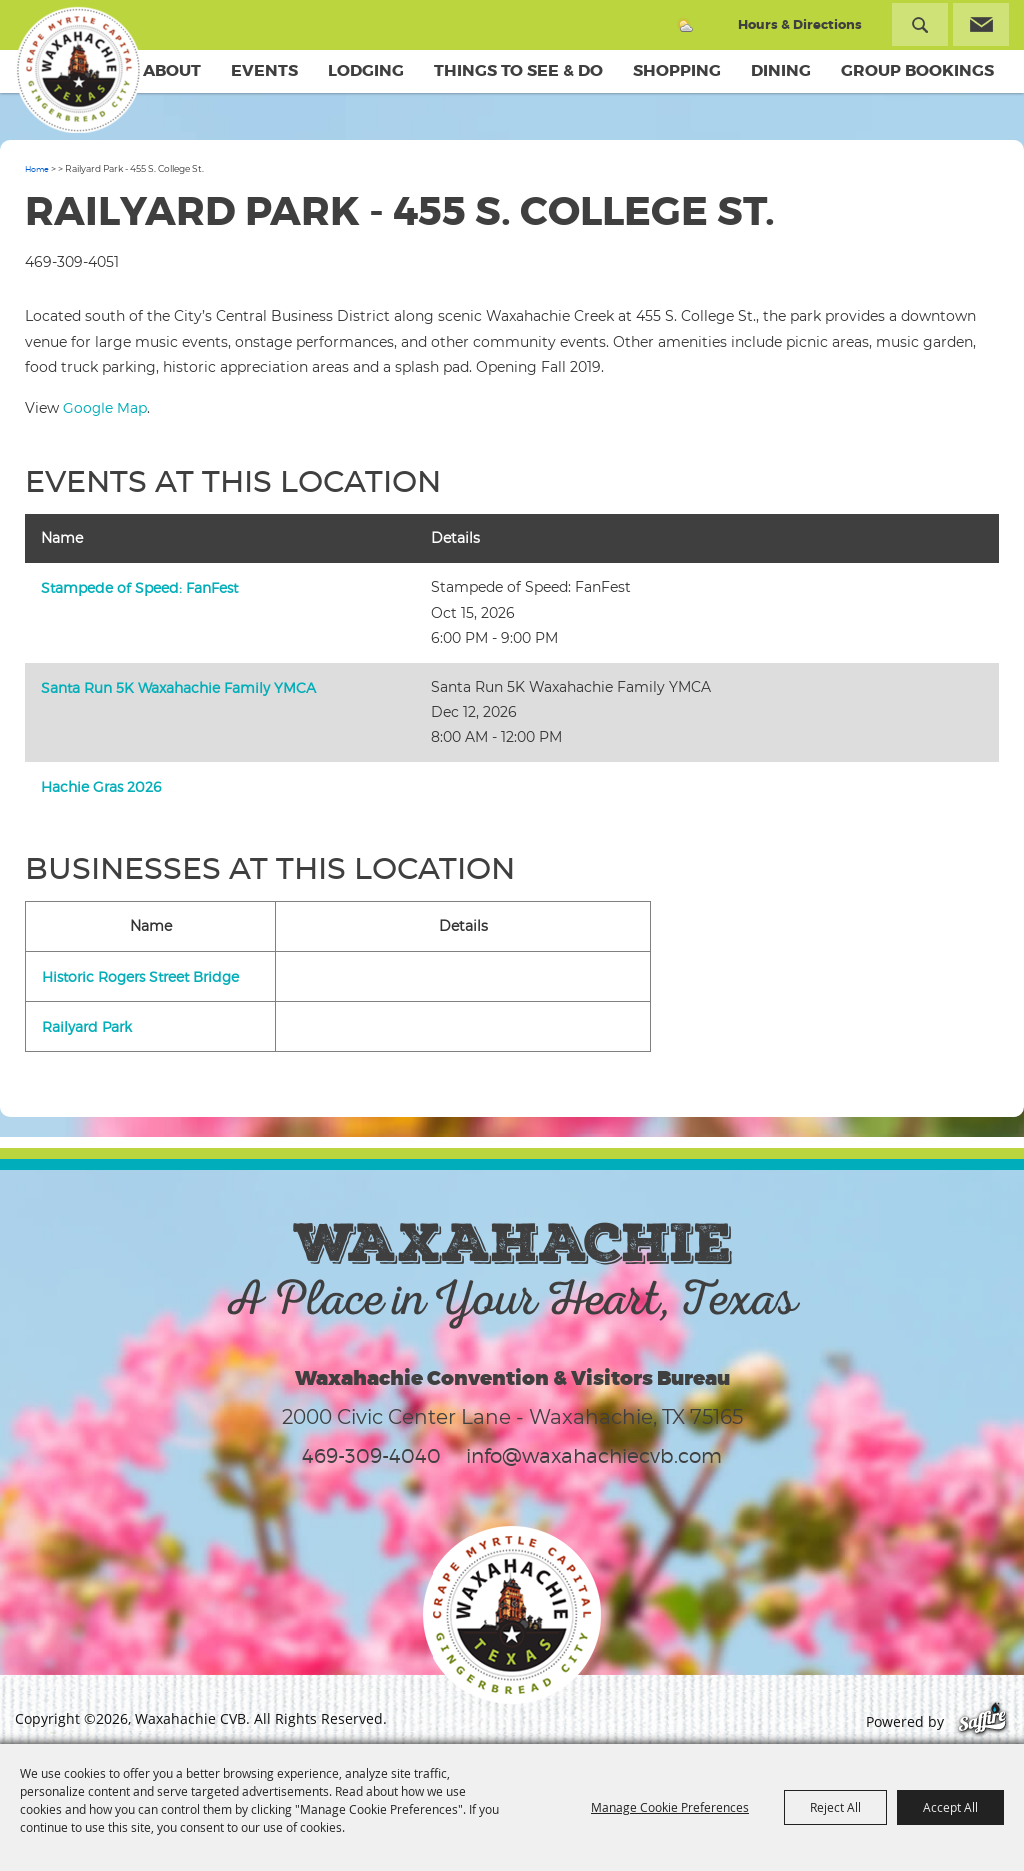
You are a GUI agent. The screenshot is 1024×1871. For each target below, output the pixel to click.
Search (920, 24)
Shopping (677, 70)
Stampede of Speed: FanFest (139, 587)
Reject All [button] (835, 1807)
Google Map (105, 407)
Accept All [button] (950, 1807)
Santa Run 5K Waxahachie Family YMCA (178, 687)
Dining (781, 70)
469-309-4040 (371, 1456)
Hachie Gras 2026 (101, 786)
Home (37, 169)
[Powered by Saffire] (982, 1721)
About (172, 70)
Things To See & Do (518, 70)
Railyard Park (87, 1026)
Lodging (366, 70)
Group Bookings (917, 70)
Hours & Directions (800, 24)
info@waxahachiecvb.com (594, 1456)
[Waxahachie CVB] (78, 70)
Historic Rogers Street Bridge (140, 976)
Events (264, 70)
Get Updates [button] (981, 24)
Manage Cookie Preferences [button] (670, 1807)
